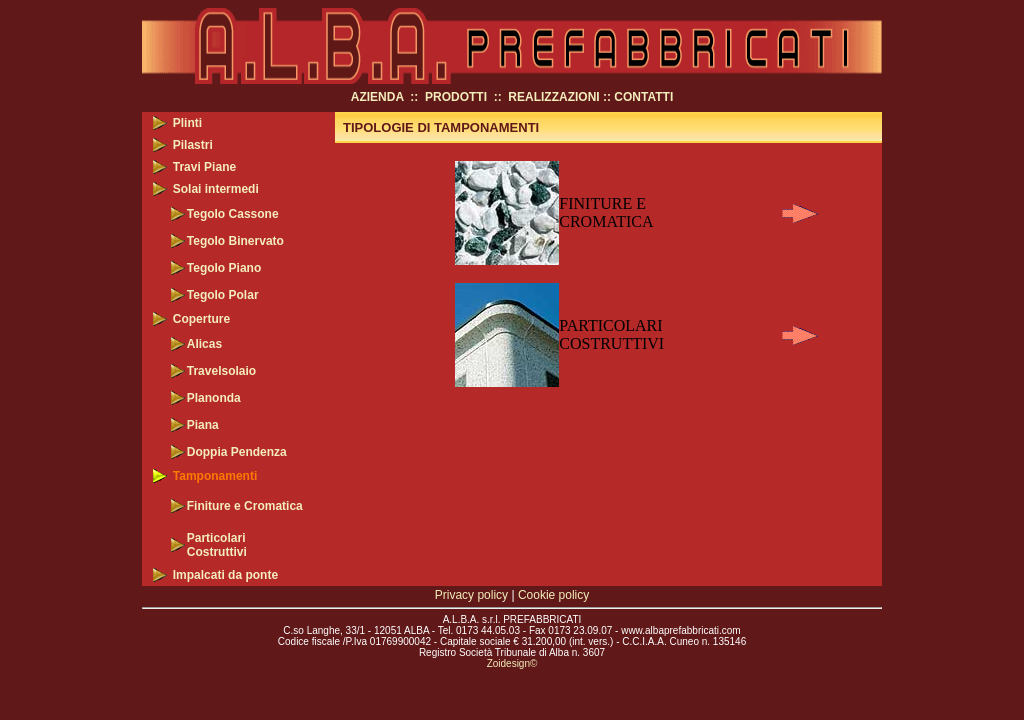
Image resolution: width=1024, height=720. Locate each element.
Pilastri (193, 145)
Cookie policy (553, 595)
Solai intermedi (216, 189)
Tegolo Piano (224, 268)
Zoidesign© (512, 663)
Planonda (214, 398)
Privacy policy (471, 595)
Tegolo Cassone (233, 214)
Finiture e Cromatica (245, 506)
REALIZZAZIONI (553, 97)
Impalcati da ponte (225, 575)
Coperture (201, 319)
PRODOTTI (456, 97)
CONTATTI (643, 97)
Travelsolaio (221, 371)
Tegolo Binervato (235, 241)
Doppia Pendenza (237, 452)
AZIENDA (377, 97)
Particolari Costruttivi (217, 545)
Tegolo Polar (223, 295)
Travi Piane (204, 167)
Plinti (187, 123)
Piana (203, 425)
